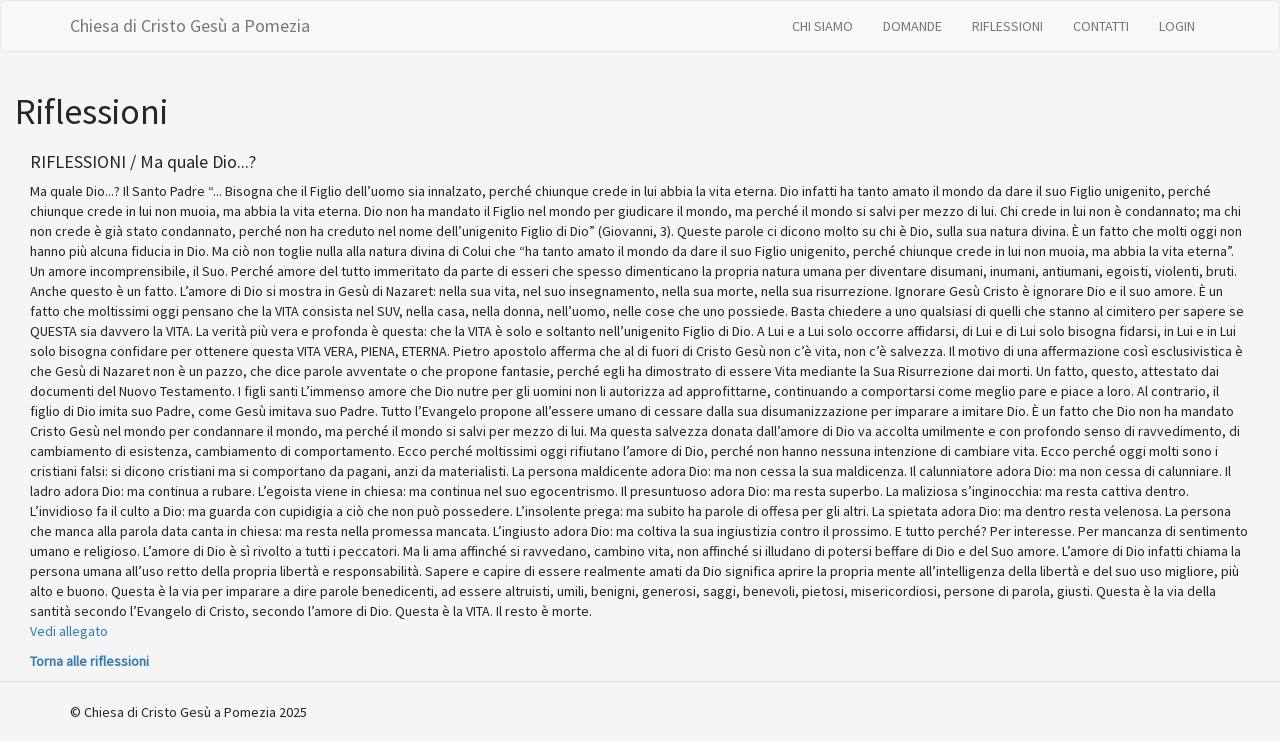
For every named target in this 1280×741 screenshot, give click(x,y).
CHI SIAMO (822, 26)
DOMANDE (912, 26)
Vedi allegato (69, 631)
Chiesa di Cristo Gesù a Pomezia (190, 25)
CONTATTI (1101, 26)
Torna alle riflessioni (89, 661)
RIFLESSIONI (1007, 26)
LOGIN (1177, 26)
